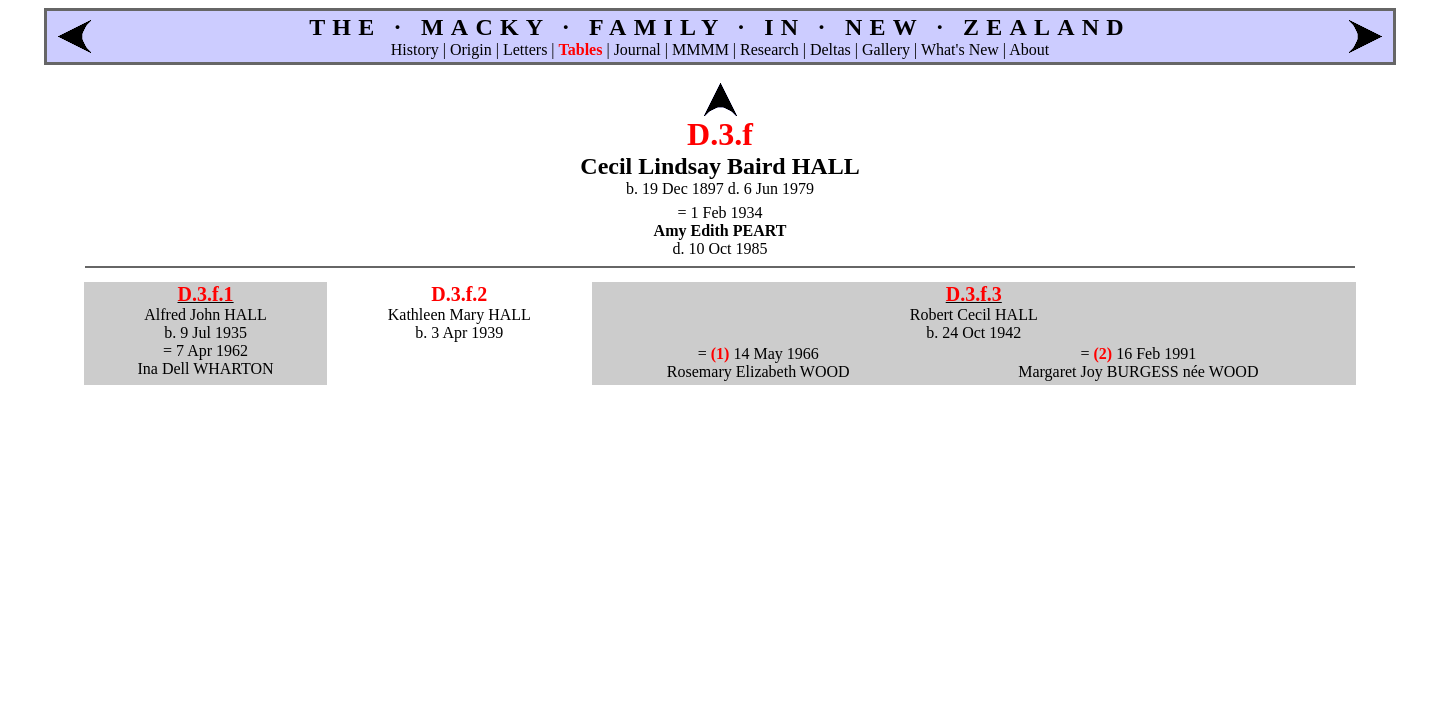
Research (769, 49)
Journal (637, 49)
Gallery (886, 49)
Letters (525, 49)
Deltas (830, 49)
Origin (471, 49)
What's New (960, 49)
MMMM (700, 49)
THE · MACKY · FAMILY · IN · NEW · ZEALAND (720, 27)
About (1029, 49)
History (415, 49)
